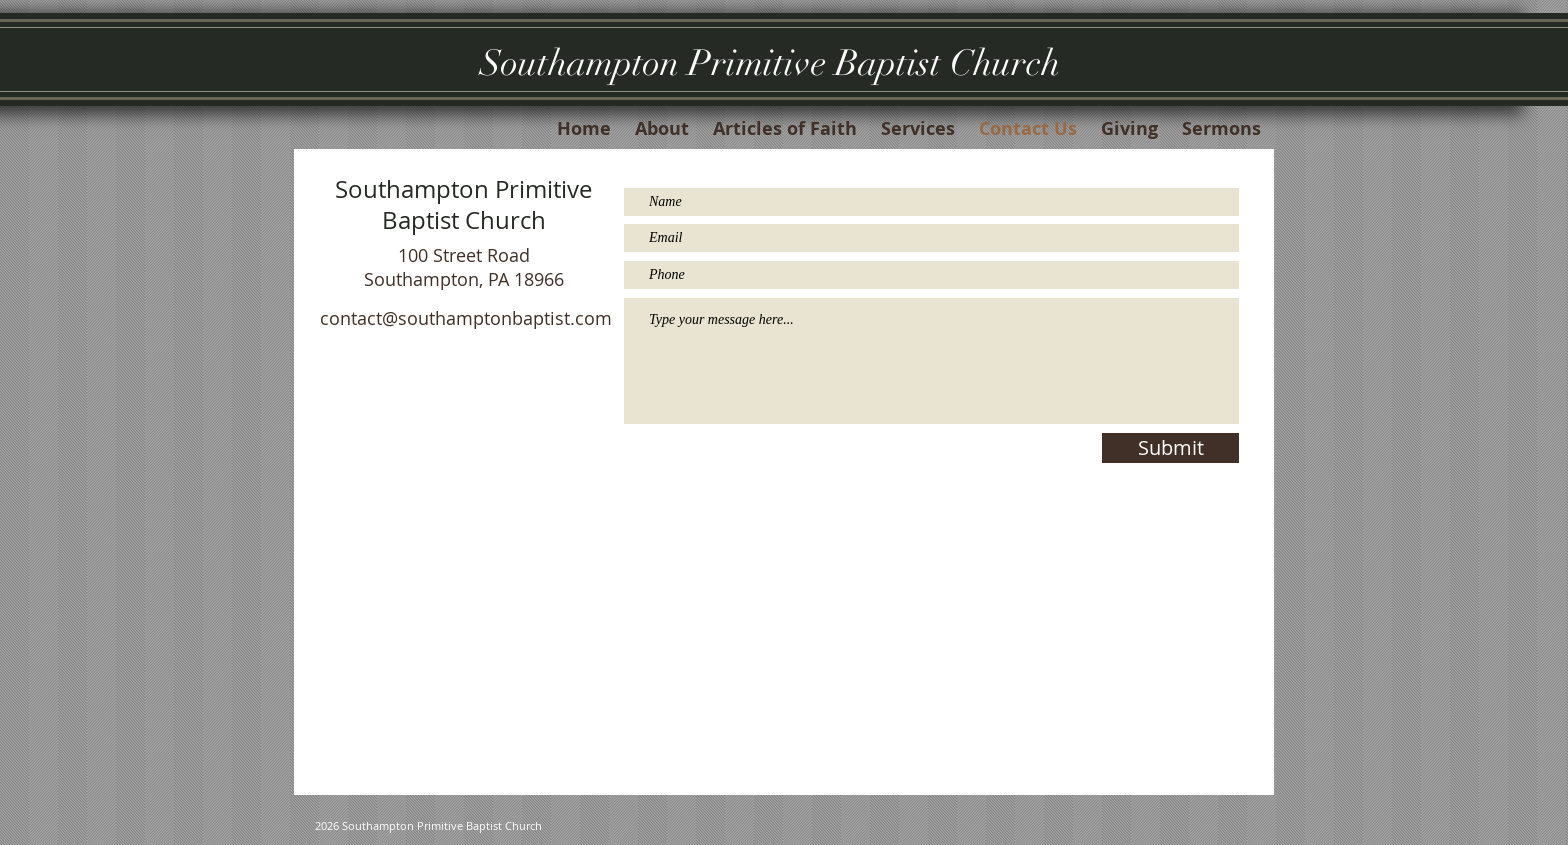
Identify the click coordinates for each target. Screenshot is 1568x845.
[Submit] (1170, 448)
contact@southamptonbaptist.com (466, 318)
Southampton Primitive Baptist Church (770, 63)
